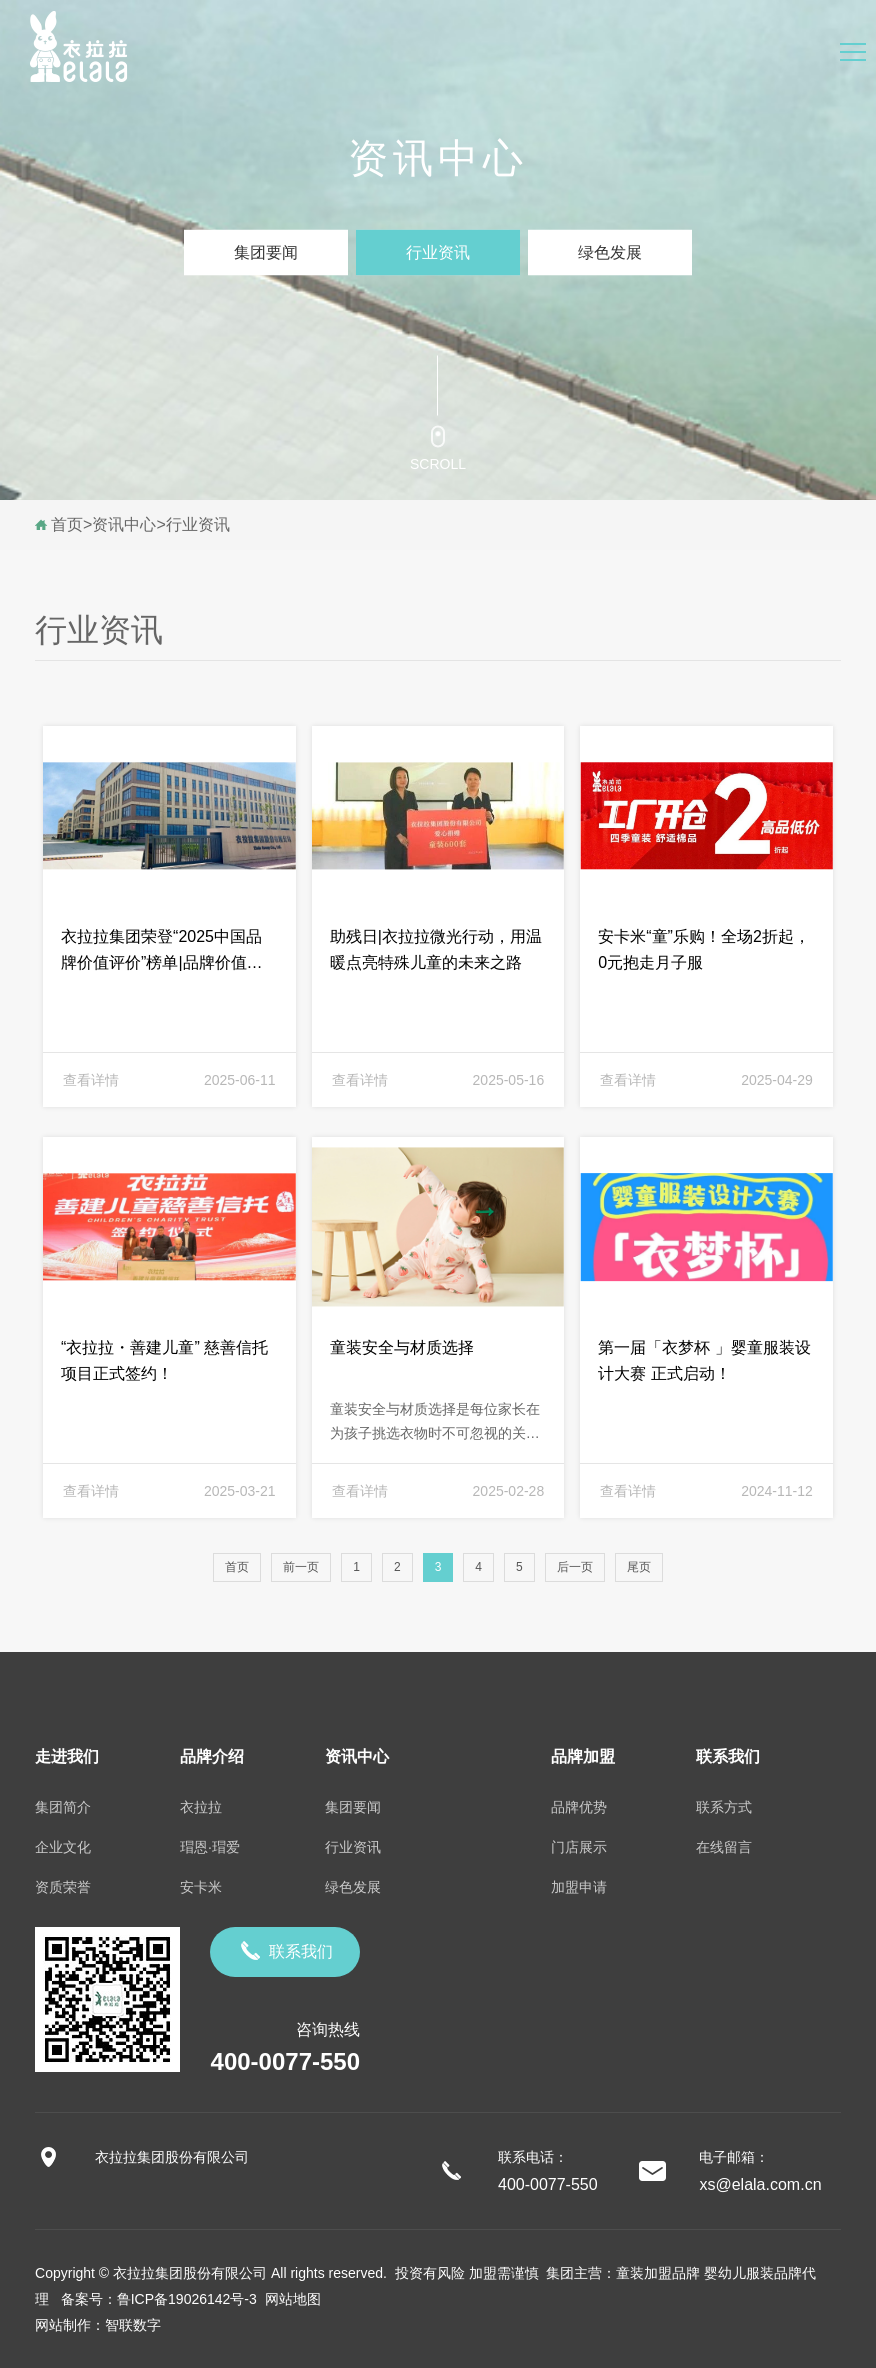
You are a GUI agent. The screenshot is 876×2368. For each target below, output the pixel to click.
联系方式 (724, 1807)
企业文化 (63, 1847)
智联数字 (133, 2325)
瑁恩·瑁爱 (210, 1847)
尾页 (639, 1567)
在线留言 (724, 1847)
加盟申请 (579, 1887)
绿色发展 (610, 252)
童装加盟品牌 (658, 2273)
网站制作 (63, 2325)
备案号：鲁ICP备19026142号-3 (159, 2299)
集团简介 (63, 1807)
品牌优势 (579, 1807)
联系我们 (285, 1951)
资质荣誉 (63, 1887)
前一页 (301, 1567)
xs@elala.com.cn (760, 2184)
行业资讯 (438, 252)
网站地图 (289, 2299)
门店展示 (579, 1847)
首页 (67, 524)
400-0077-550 (285, 2061)
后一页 (575, 1567)
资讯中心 (124, 524)
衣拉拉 (201, 1807)
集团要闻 (266, 252)
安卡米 (201, 1887)
